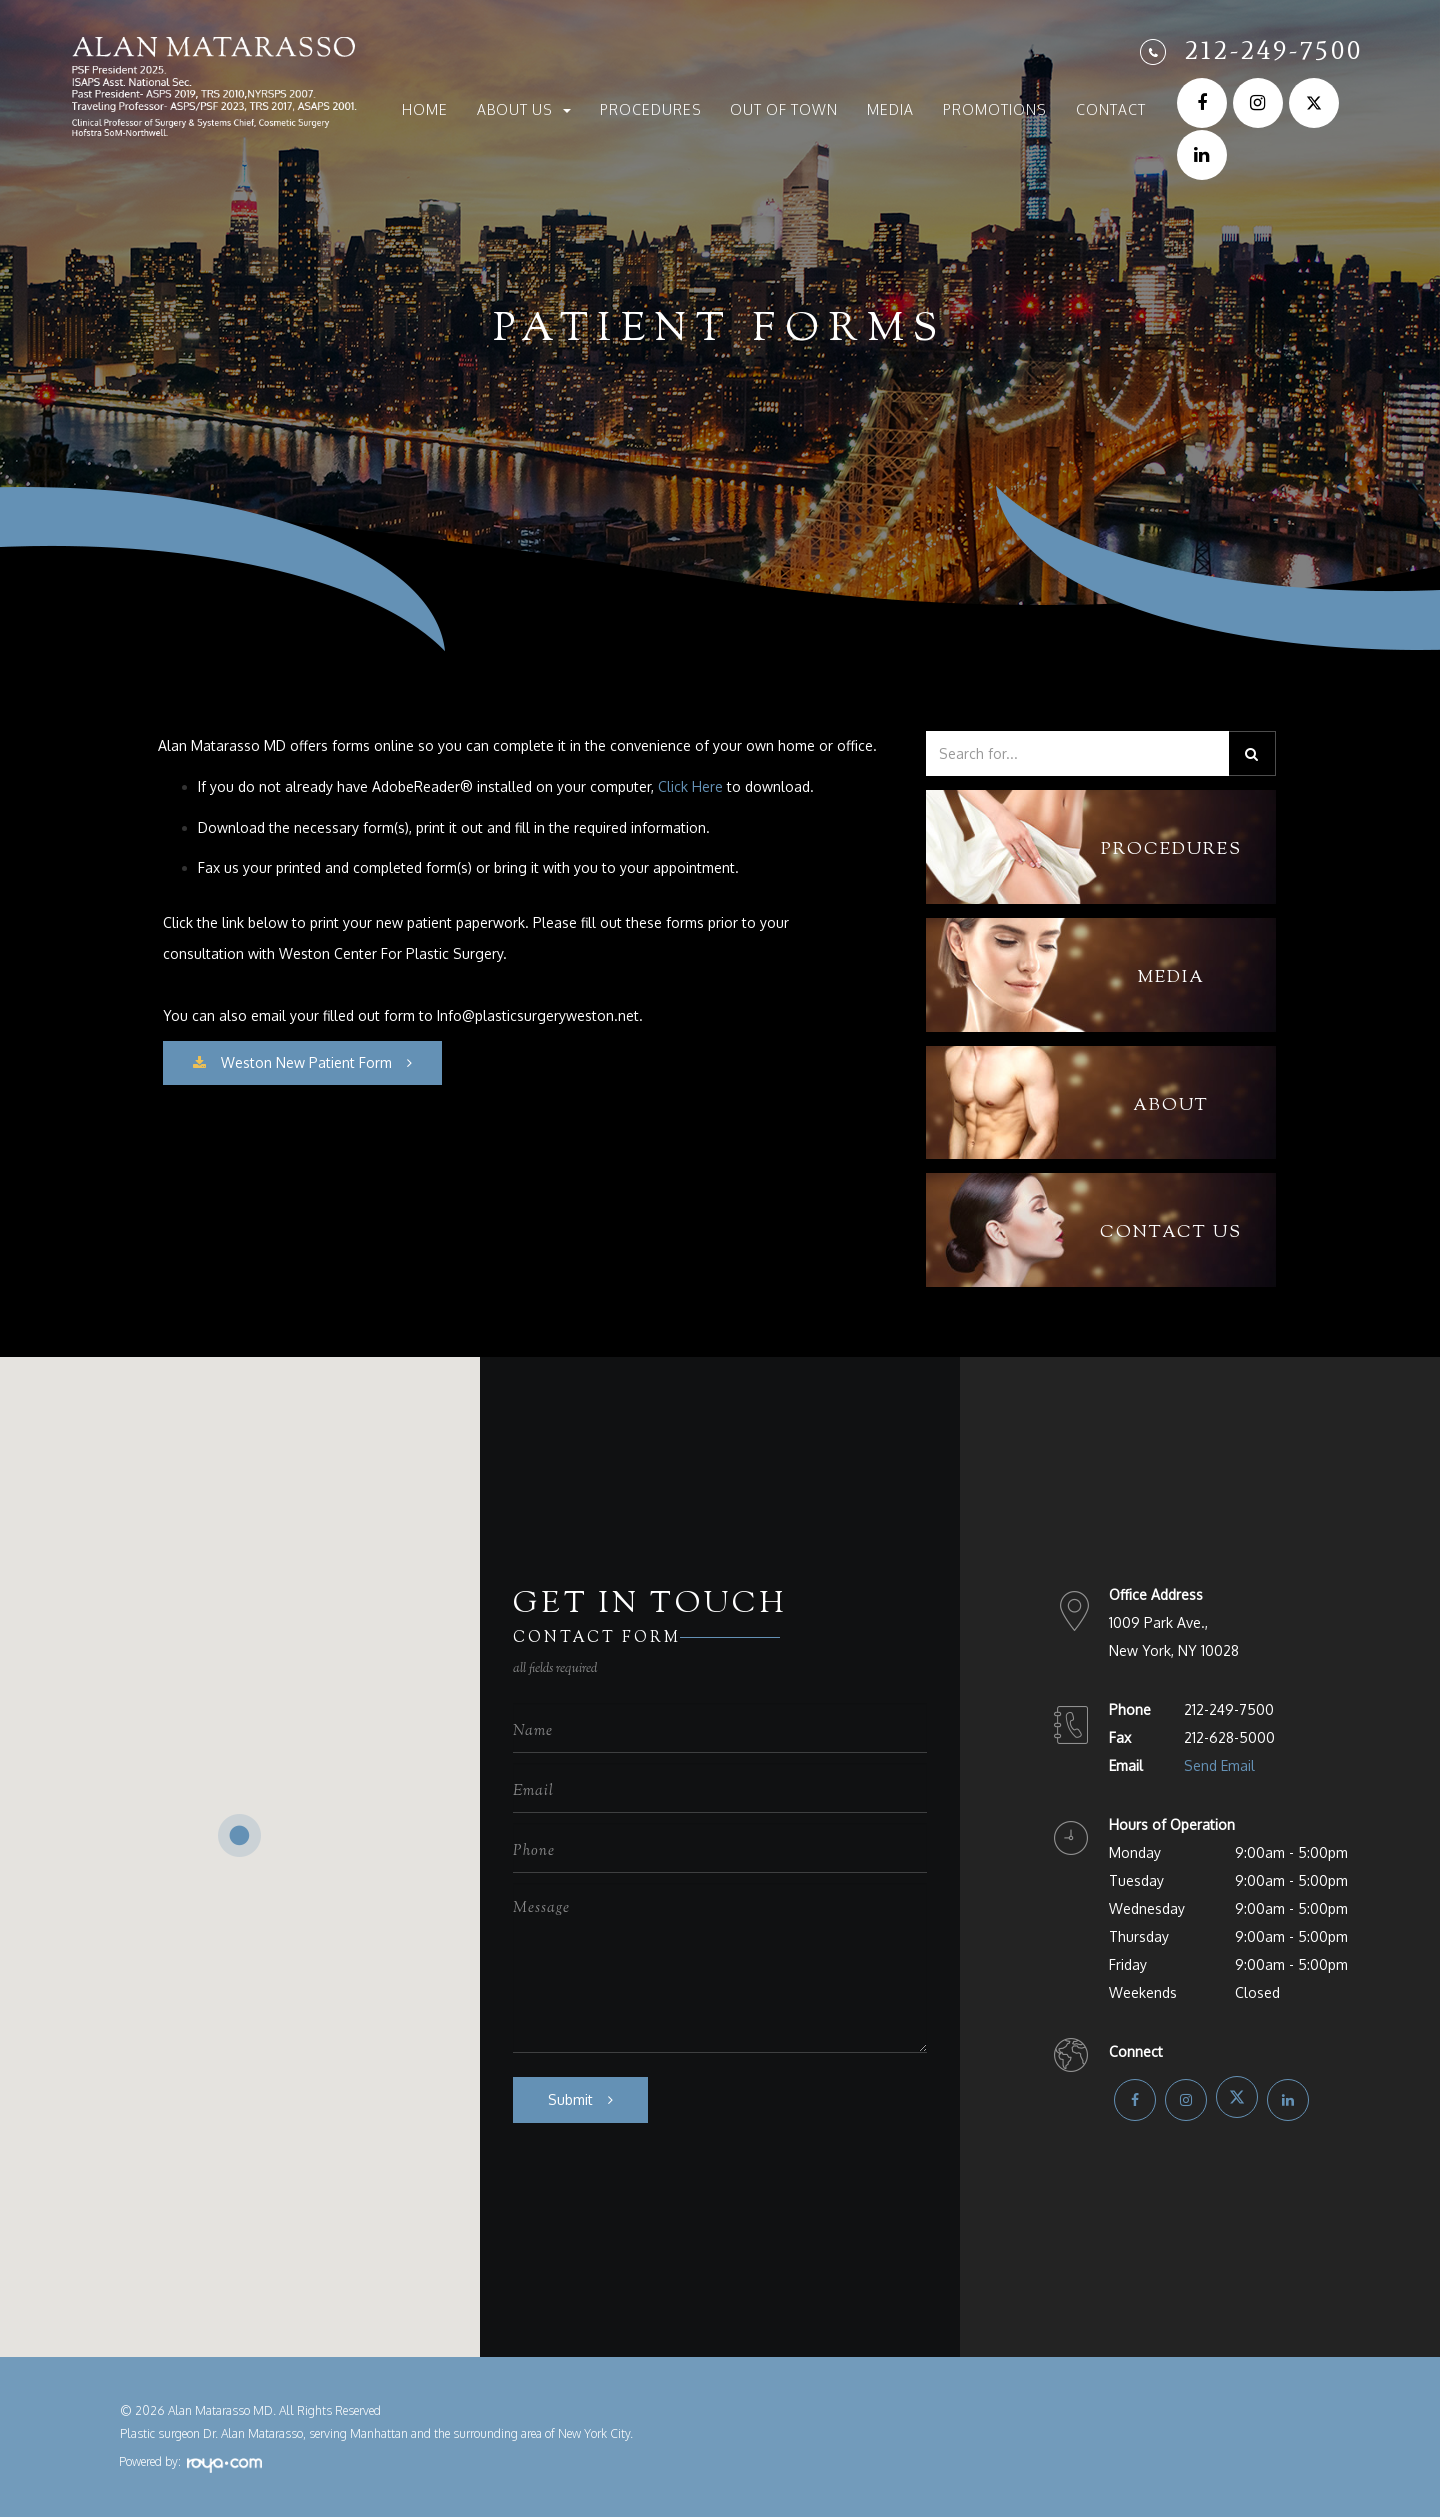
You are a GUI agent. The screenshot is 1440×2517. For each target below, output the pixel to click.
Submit (570, 2099)
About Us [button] (524, 110)
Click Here (690, 786)
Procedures (651, 110)
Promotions (995, 110)
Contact (1111, 110)
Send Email (1219, 1765)
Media (890, 110)
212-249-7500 (1274, 50)
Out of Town (784, 110)
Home (425, 110)
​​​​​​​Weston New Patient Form (292, 1062)
